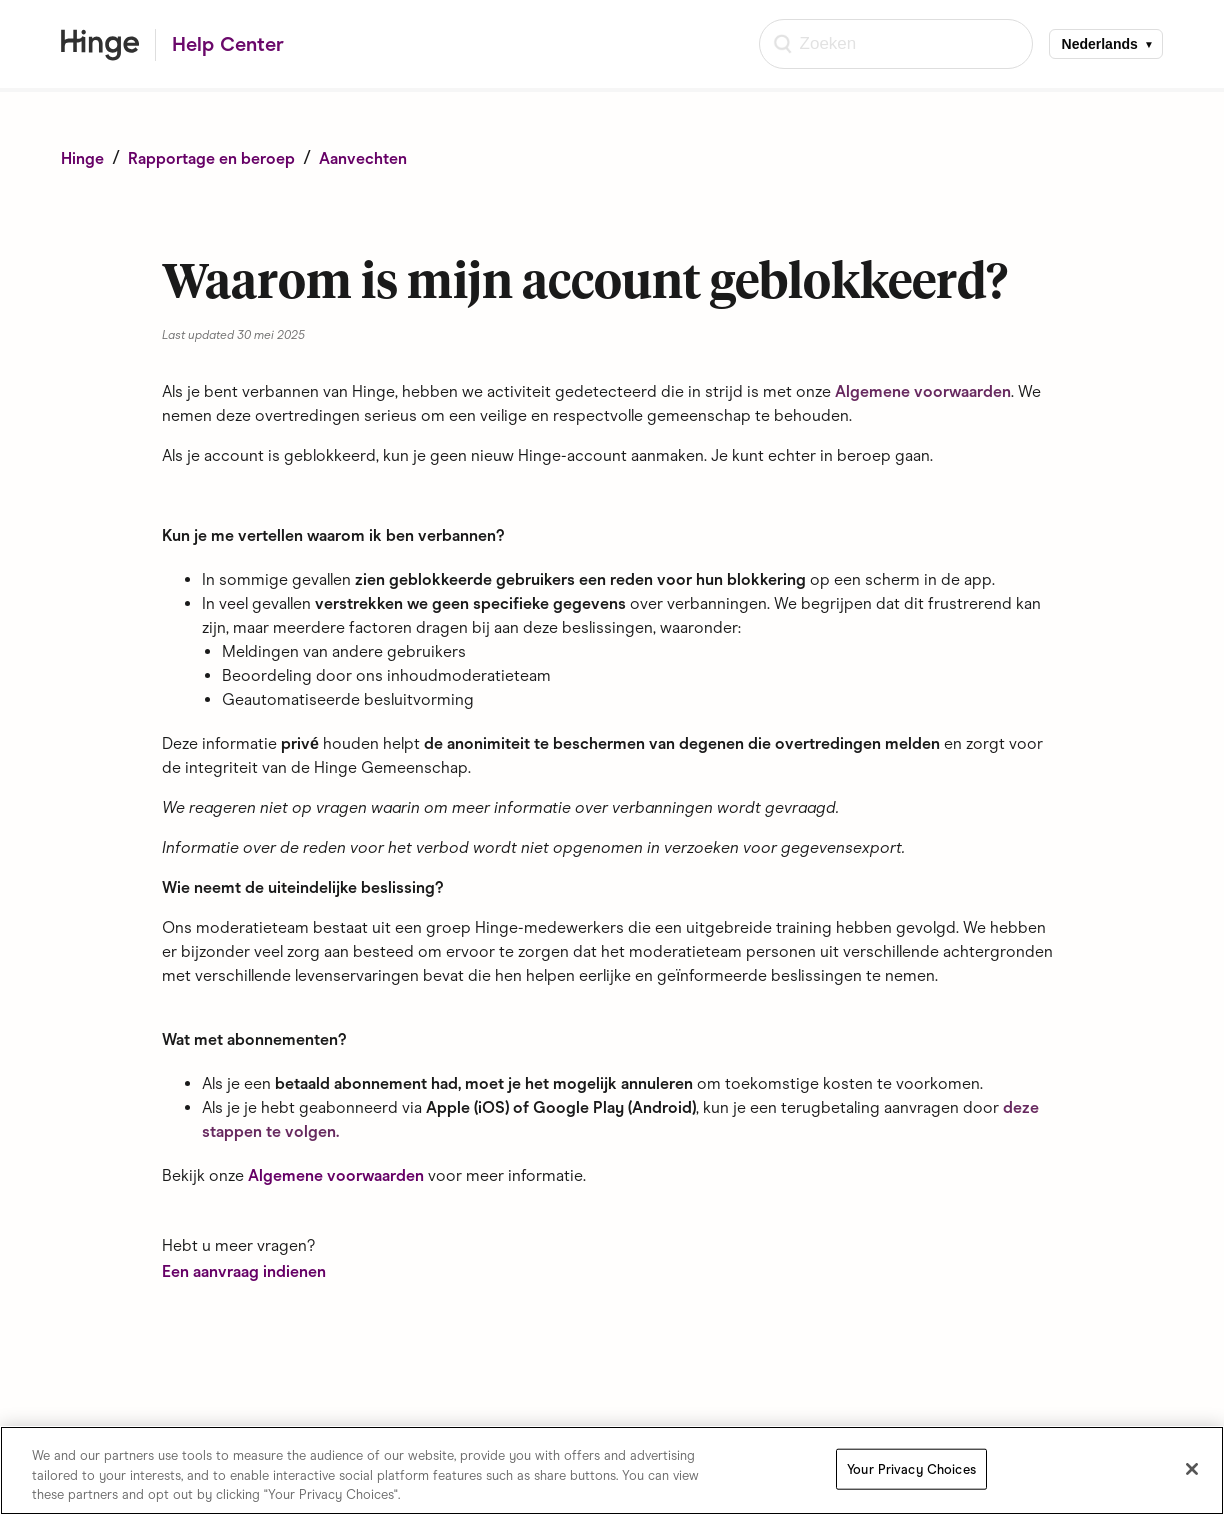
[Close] (1192, 1469)
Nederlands (1100, 44)
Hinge (82, 158)
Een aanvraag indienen (244, 1271)
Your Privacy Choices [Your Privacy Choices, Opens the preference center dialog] (911, 1469)
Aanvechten (363, 158)
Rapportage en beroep (211, 158)
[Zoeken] (896, 44)
